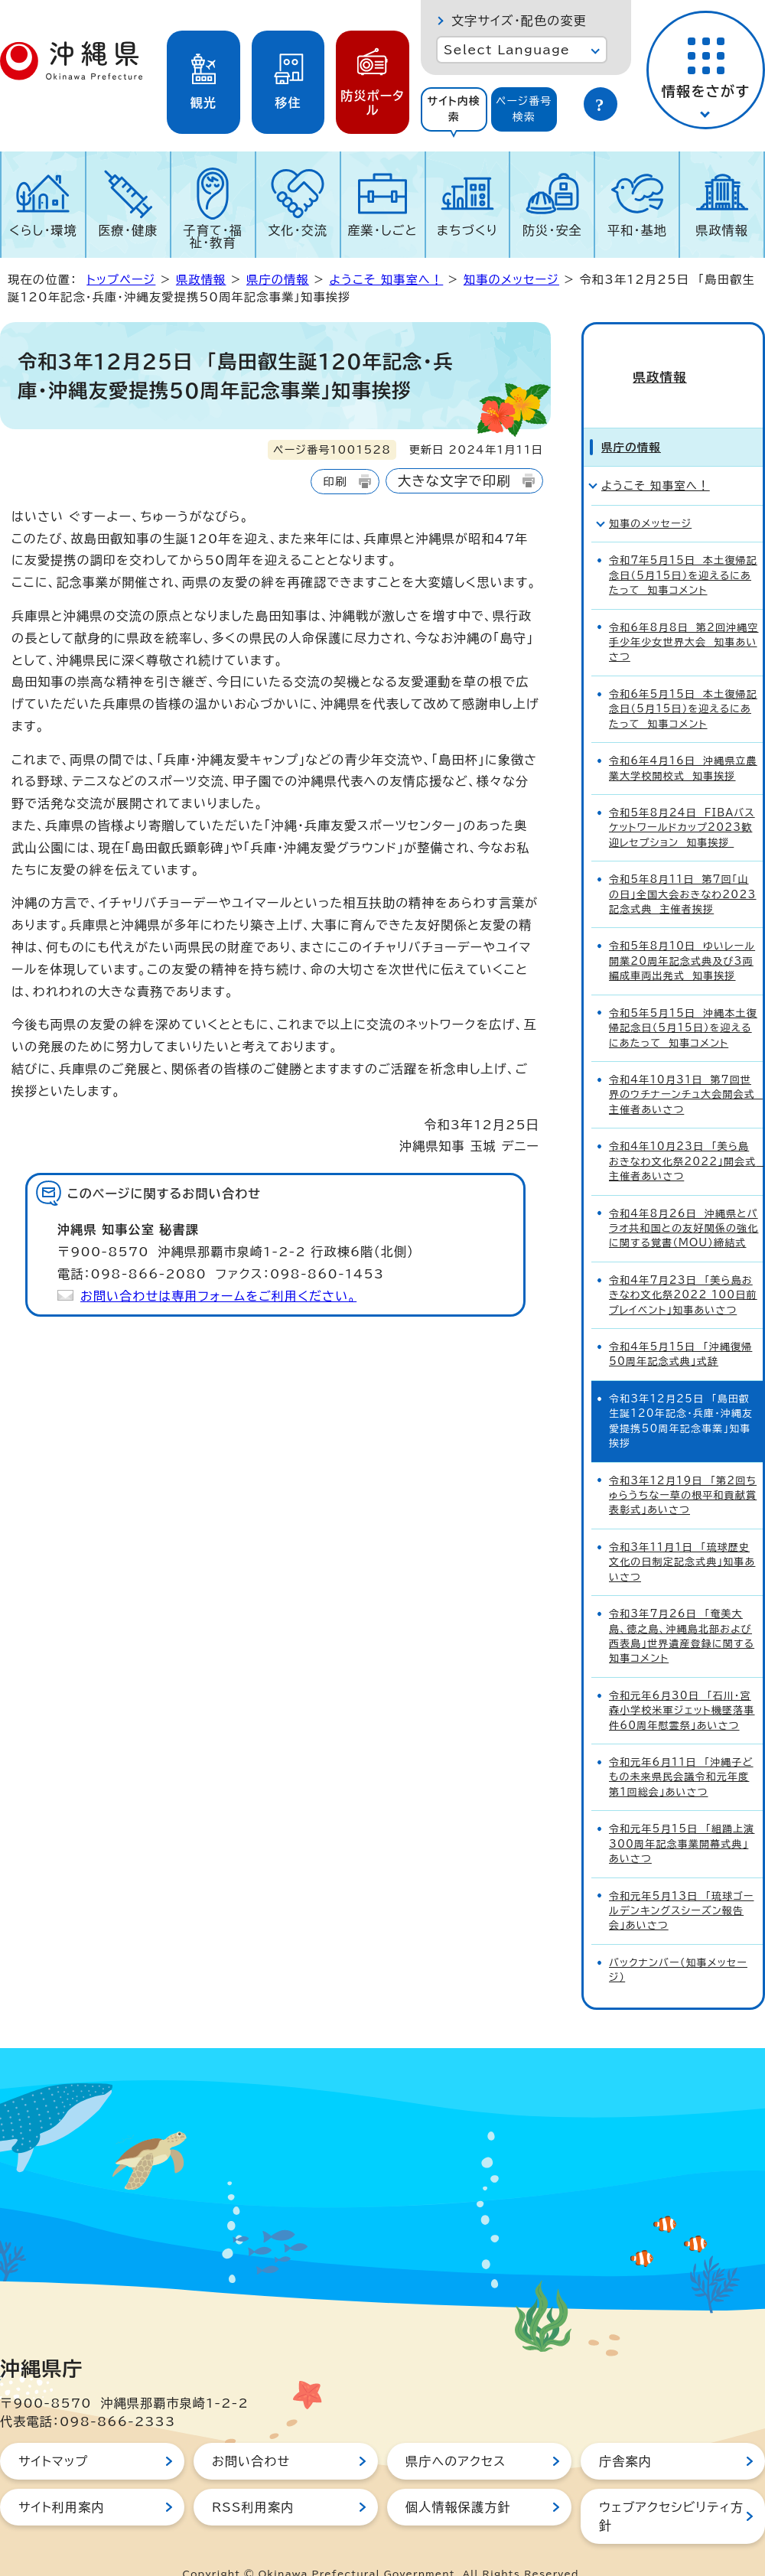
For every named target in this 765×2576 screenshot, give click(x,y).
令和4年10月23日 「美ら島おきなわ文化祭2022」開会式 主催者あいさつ (686, 1134)
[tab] (454, 109)
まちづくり (467, 230)
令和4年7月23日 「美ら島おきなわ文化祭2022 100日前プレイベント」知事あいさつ (683, 1268)
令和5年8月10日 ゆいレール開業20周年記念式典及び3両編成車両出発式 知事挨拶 (682, 934)
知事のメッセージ (511, 279)
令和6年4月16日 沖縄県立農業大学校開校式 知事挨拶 (683, 740)
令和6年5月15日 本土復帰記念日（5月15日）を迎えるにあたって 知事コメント (683, 682)
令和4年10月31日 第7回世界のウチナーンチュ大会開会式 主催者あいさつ (686, 1067)
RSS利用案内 (253, 2479)
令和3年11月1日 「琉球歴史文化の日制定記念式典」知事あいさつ (682, 1535)
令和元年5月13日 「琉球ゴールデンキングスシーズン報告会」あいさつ (681, 1884)
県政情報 (721, 230)
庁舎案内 (625, 2434)
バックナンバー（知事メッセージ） (678, 1942)
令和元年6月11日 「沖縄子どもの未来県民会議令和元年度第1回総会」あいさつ (681, 1750)
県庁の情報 (277, 279)
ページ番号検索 (524, 109)
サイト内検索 (453, 109)
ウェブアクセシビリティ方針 (671, 2488)
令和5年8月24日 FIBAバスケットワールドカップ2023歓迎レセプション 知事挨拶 (682, 800)
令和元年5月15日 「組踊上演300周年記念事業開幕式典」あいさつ (681, 1816)
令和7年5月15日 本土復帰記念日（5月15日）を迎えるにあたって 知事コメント (683, 548)
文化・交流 (297, 230)
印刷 (335, 481)
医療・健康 (128, 230)
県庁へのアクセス (455, 2434)
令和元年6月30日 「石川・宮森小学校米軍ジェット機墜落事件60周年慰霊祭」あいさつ (682, 1683)
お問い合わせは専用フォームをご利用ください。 (218, 1296)
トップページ (120, 279)
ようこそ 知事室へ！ (386, 279)
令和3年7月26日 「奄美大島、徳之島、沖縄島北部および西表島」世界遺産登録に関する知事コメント (681, 1608)
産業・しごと (382, 230)
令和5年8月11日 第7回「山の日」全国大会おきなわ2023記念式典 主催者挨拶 (682, 867)
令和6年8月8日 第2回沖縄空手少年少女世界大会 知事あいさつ (684, 615)
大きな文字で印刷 (454, 480)
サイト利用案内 (61, 2479)
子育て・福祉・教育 (213, 236)
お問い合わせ (251, 2434)
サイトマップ (53, 2434)
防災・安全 (552, 230)
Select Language (507, 50)
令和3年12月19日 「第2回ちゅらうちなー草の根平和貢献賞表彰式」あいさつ (683, 1468)
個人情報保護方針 (458, 2479)
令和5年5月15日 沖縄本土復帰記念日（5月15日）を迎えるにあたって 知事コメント (683, 1001)
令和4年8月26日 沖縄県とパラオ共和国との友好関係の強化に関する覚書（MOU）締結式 (683, 1201)
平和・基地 (637, 230)
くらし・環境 (43, 230)
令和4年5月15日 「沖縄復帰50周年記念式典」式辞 (680, 1326)
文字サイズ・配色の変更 (519, 21)
